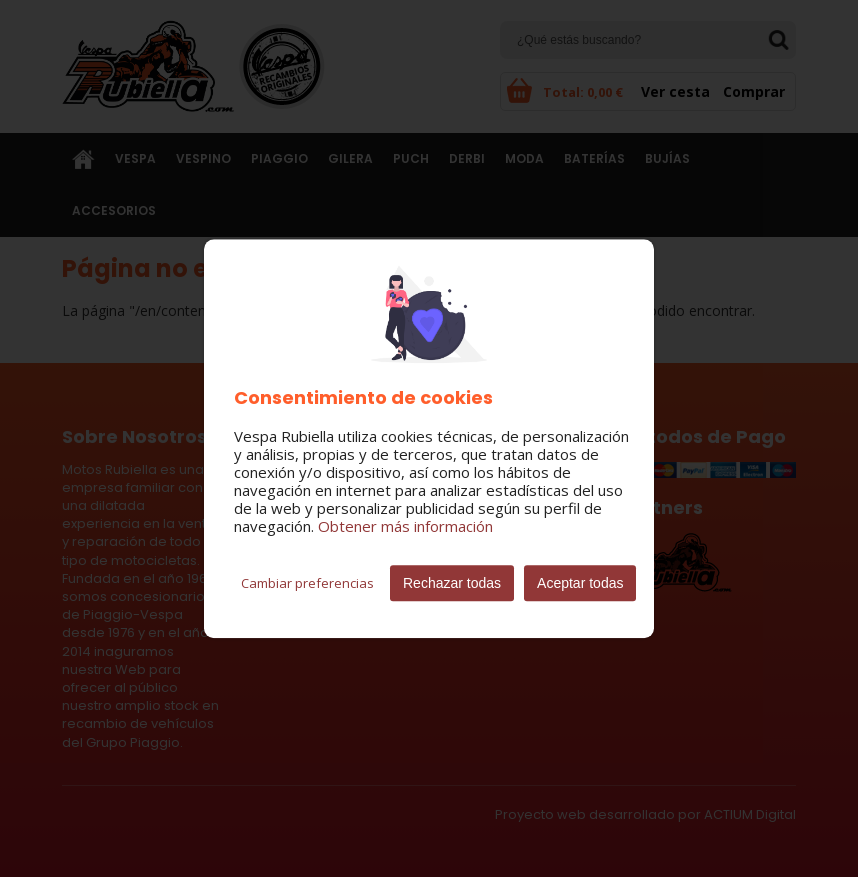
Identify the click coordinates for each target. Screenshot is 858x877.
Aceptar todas (580, 583)
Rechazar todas (452, 583)
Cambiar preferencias (307, 583)
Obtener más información (405, 526)
